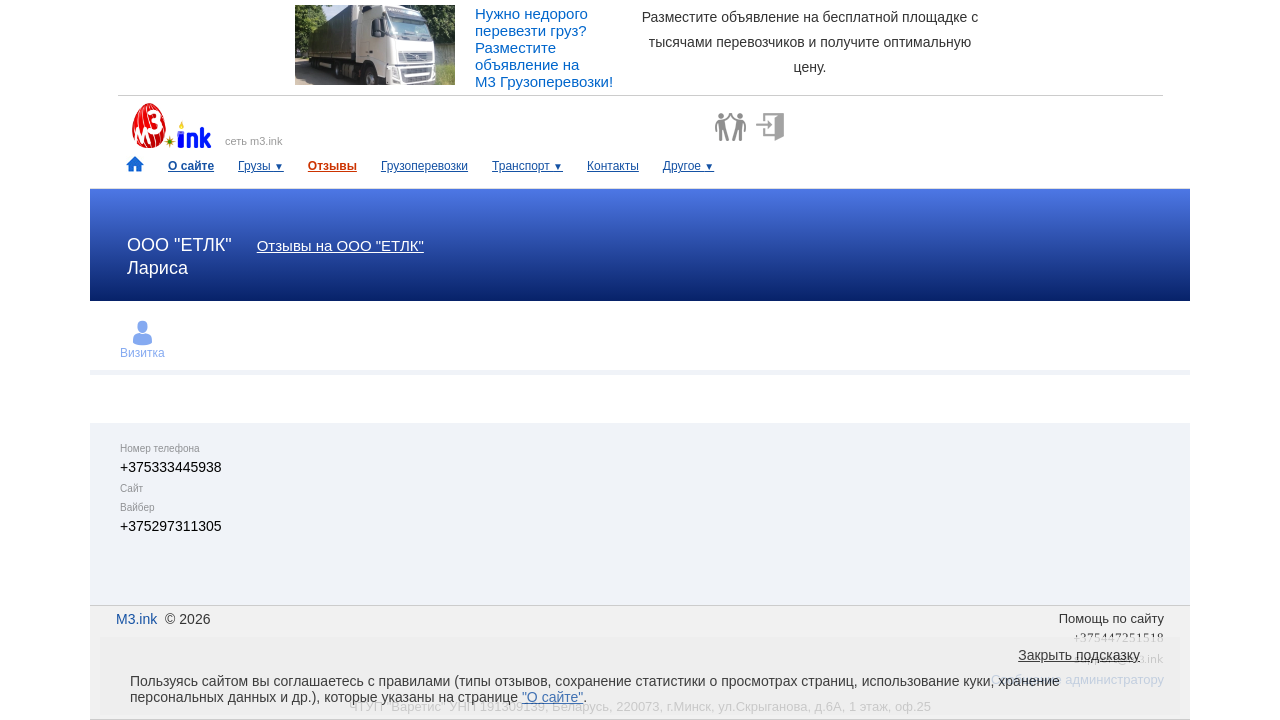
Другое (688, 166)
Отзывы (332, 166)
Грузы (261, 166)
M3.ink (136, 619)
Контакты (613, 166)
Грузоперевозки (424, 166)
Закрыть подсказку (1079, 655)
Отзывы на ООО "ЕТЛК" (340, 245)
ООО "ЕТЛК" (179, 245)
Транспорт (527, 166)
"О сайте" (552, 697)
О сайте (191, 166)
